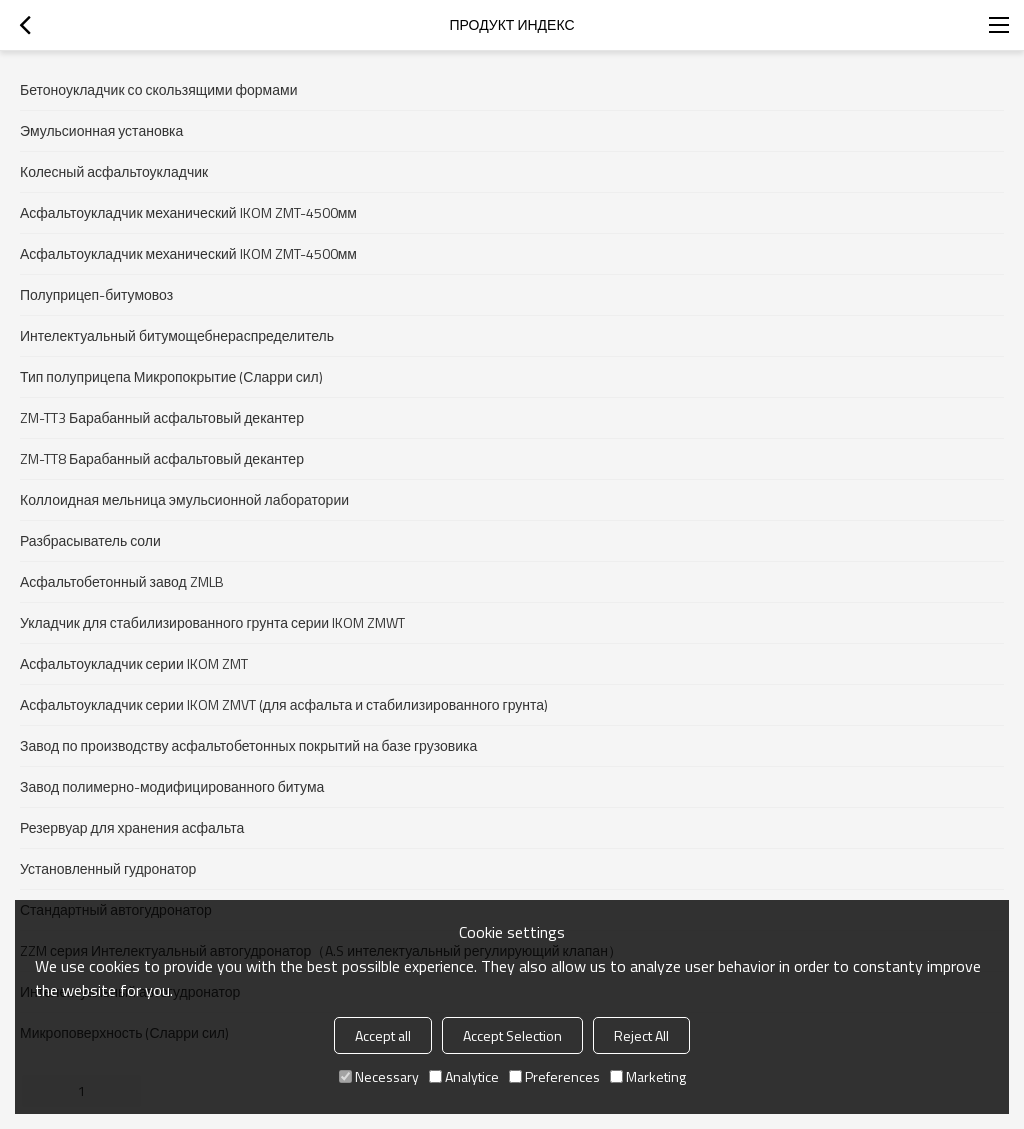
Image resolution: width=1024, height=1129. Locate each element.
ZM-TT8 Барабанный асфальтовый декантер (162, 458)
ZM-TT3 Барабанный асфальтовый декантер (162, 417)
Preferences (554, 1076)
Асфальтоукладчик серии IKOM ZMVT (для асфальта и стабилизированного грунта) (284, 704)
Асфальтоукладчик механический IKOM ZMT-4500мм (188, 212)
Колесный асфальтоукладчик (114, 171)
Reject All (641, 1035)
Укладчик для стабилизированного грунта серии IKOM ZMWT (212, 622)
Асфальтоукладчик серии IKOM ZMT (134, 663)
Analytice (464, 1076)
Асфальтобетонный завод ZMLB (122, 581)
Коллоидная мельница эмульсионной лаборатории (184, 499)
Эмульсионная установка (101, 130)
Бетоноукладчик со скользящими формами (158, 89)
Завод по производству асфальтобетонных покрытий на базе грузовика (248, 745)
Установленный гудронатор (108, 868)
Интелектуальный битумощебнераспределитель (177, 335)
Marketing (648, 1076)
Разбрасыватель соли (90, 540)
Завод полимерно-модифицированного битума (172, 786)
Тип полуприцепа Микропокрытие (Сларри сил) (171, 376)
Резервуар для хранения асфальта (132, 827)
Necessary (379, 1076)
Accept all (383, 1035)
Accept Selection (512, 1035)
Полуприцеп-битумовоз (96, 294)
